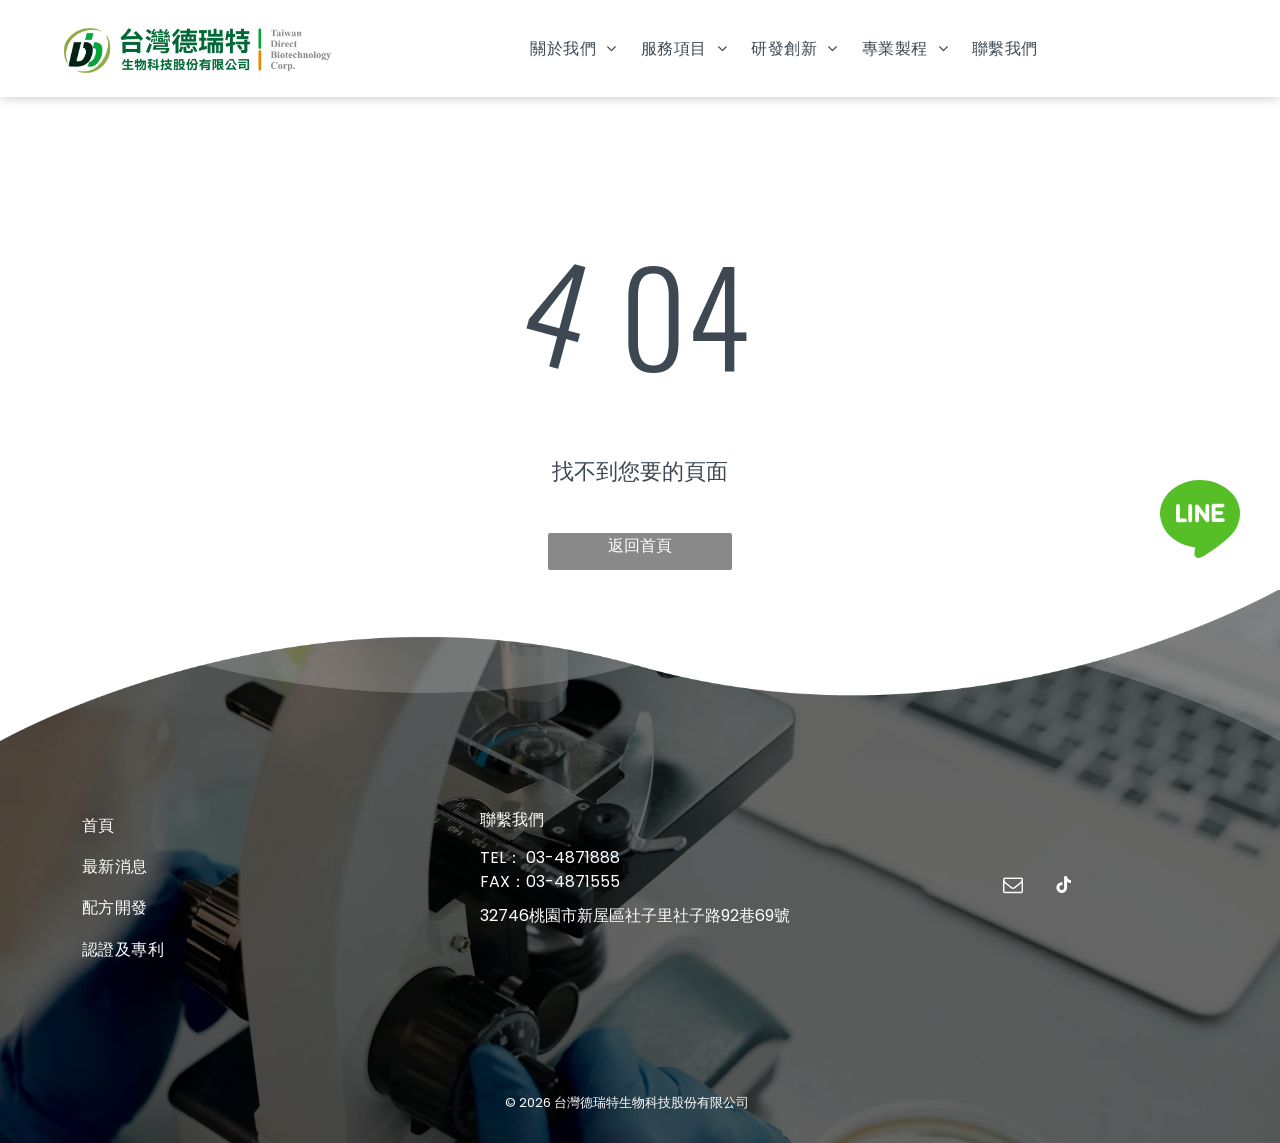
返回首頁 (640, 545)
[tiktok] (1064, 887)
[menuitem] (573, 48)
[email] (1013, 887)
